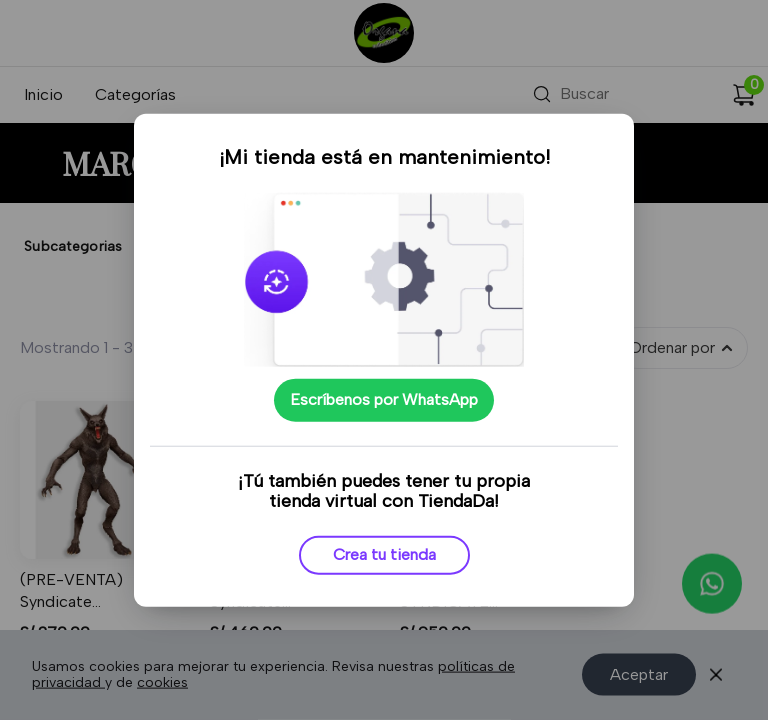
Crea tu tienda (384, 554)
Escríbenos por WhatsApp (384, 399)
